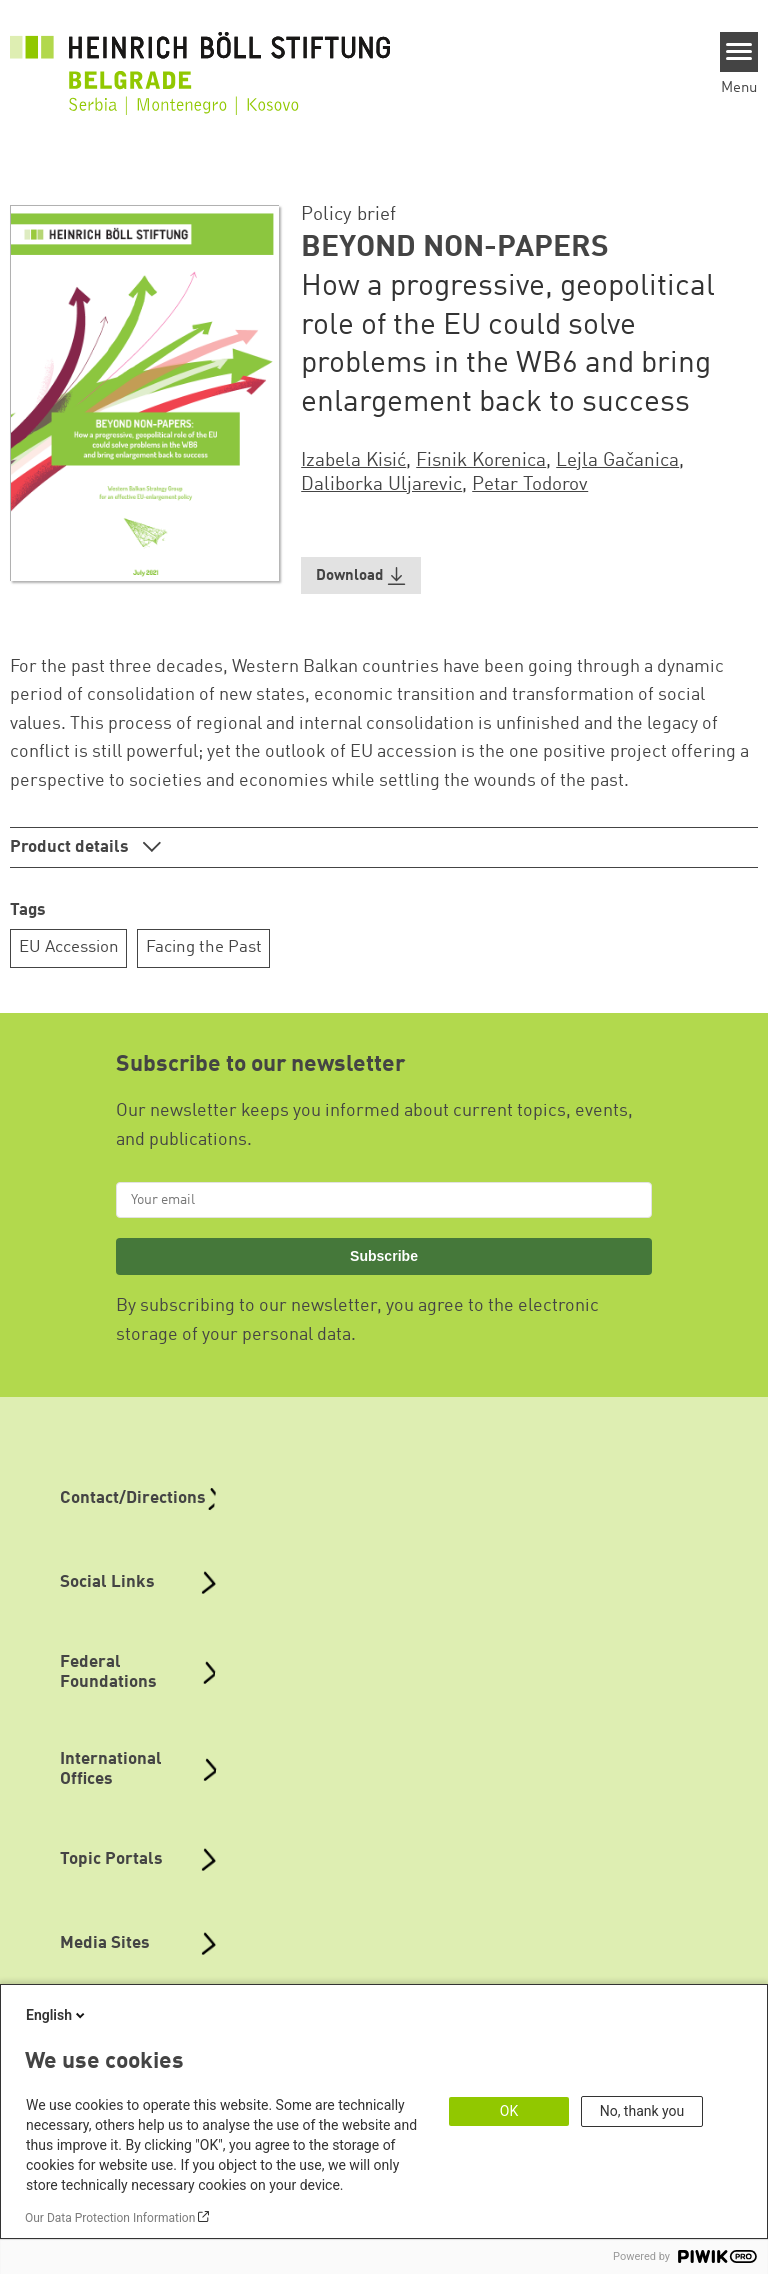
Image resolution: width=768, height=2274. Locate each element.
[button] (361, 575)
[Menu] (739, 52)
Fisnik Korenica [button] (481, 461)
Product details (71, 847)
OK (509, 2111)
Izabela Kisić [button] (353, 461)
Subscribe (384, 1256)
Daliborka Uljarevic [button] (381, 485)
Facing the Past (204, 947)
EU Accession (69, 947)
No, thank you (642, 2111)
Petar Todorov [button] (530, 485)
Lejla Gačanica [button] (617, 461)
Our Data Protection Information (110, 2218)
